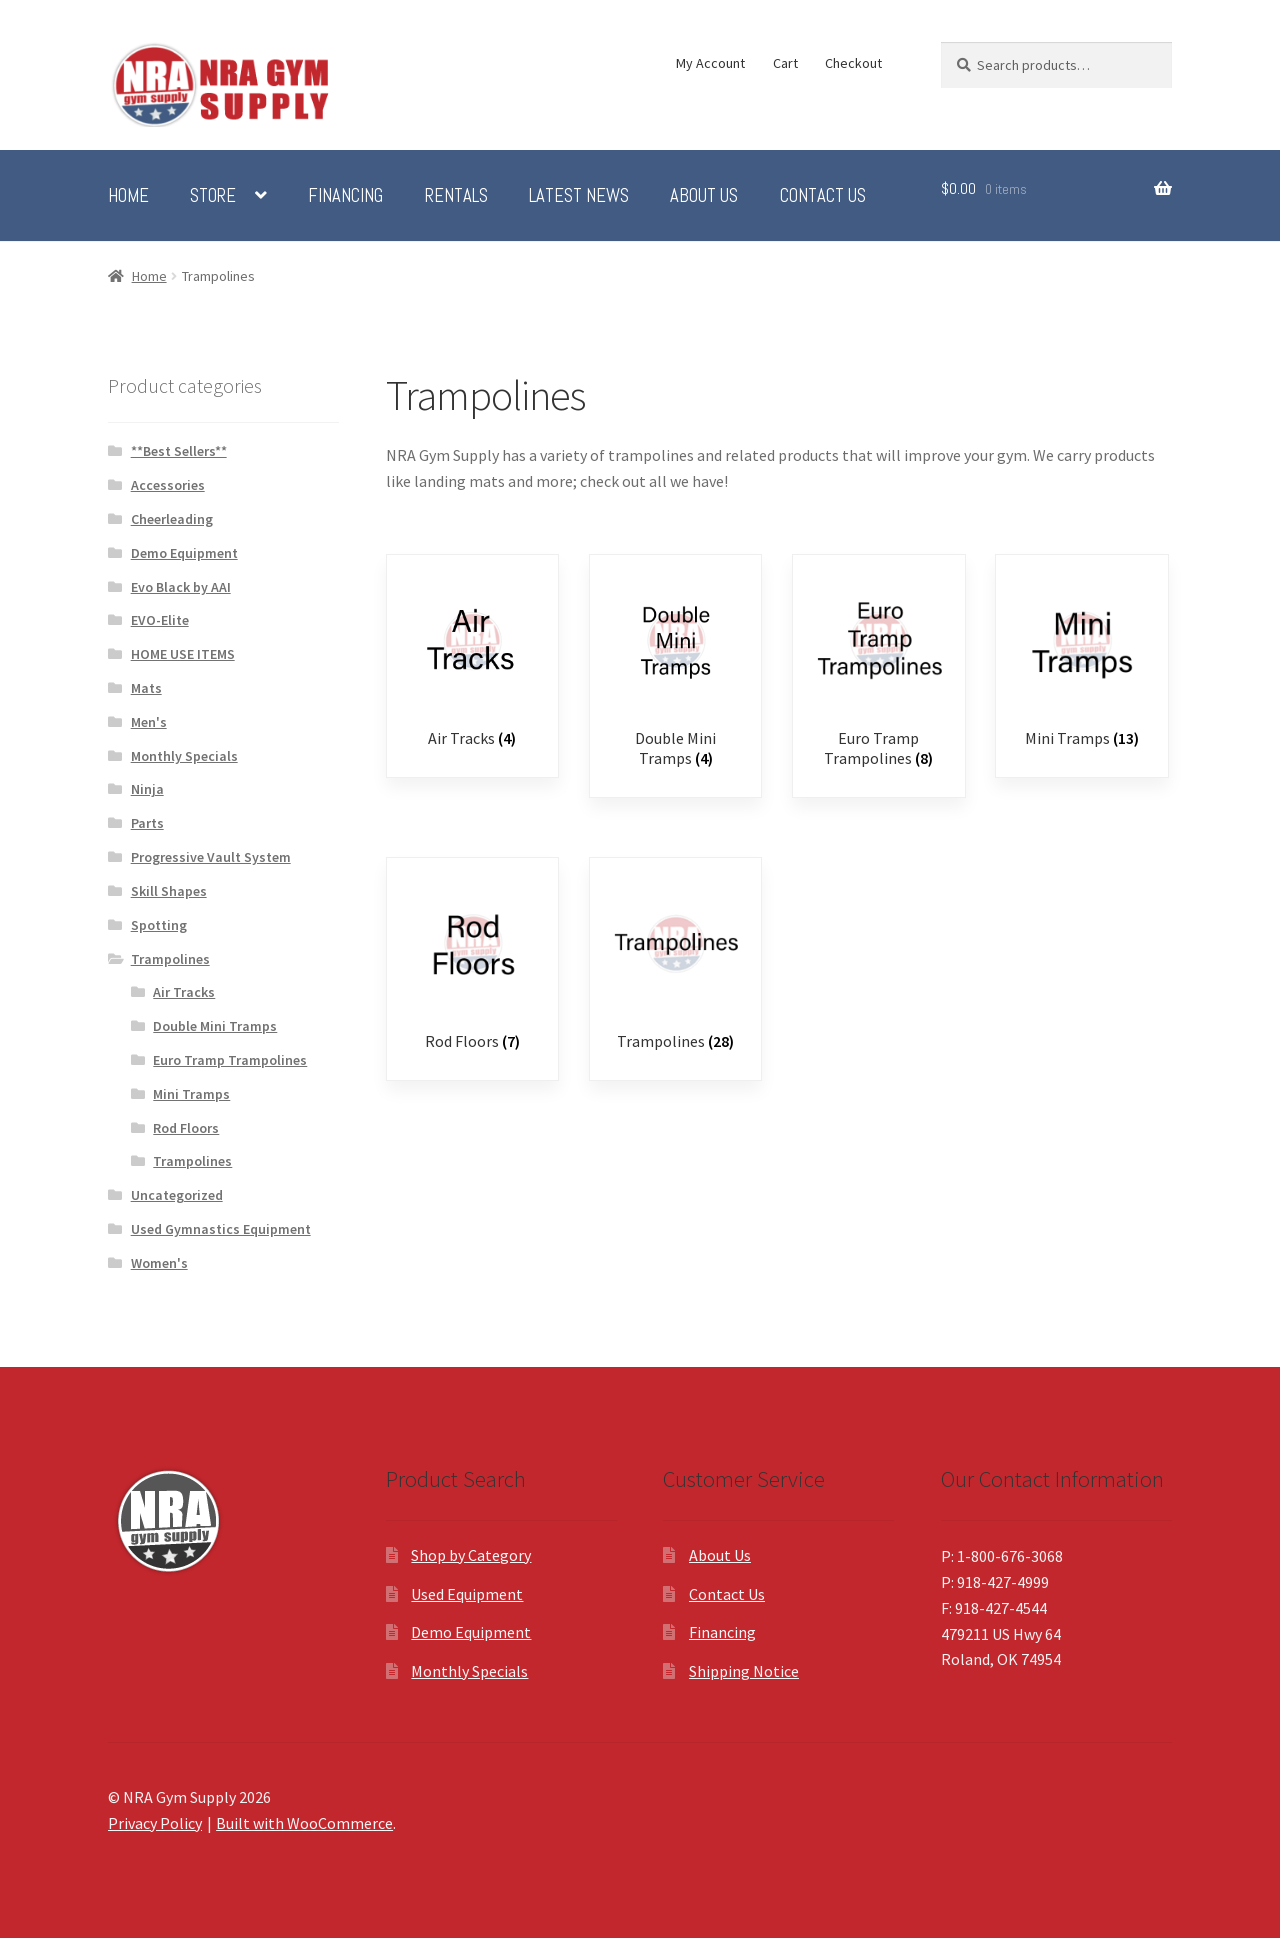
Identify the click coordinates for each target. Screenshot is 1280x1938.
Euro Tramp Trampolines (230, 1060)
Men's (149, 722)
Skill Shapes (169, 891)
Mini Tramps (191, 1094)
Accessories (168, 485)
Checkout (853, 63)
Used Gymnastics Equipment (221, 1229)
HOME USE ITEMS (183, 654)
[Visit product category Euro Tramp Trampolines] (878, 671)
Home (128, 196)
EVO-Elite (160, 620)
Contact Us (823, 196)
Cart (785, 63)
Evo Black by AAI (181, 587)
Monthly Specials (184, 756)
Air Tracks (184, 992)
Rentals (456, 196)
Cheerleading (172, 519)
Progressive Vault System (211, 857)
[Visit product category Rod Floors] (472, 964)
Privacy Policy (155, 1823)
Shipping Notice (744, 1671)
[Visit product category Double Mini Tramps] (675, 671)
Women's (159, 1263)
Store (213, 196)
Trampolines (170, 959)
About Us (704, 196)
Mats (146, 688)
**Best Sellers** (179, 451)
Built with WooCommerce (304, 1823)
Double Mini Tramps (215, 1026)
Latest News (579, 196)
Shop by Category (471, 1555)
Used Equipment (467, 1594)
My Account (710, 63)
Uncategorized (177, 1195)
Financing (345, 196)
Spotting (159, 925)
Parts (147, 823)
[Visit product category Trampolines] (675, 964)
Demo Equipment (184, 553)
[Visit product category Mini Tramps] (1081, 661)
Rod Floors (186, 1128)
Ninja (147, 789)
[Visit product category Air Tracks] (472, 661)
